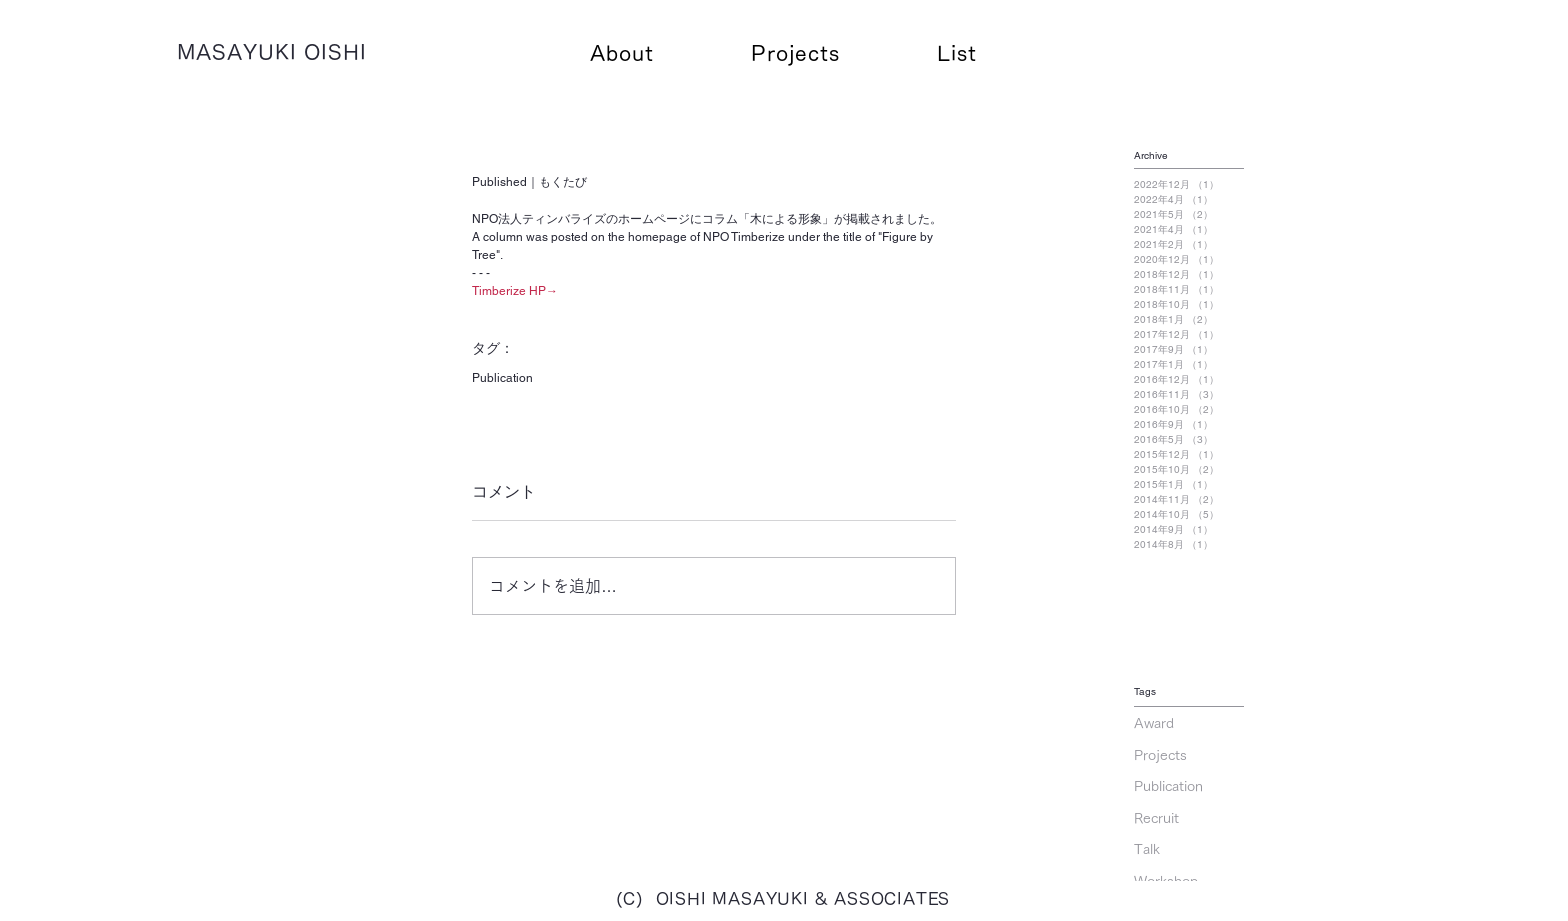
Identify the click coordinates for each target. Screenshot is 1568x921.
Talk (1147, 849)
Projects (1160, 755)
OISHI (335, 52)
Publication (502, 378)
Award (1154, 723)
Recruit (1156, 818)
